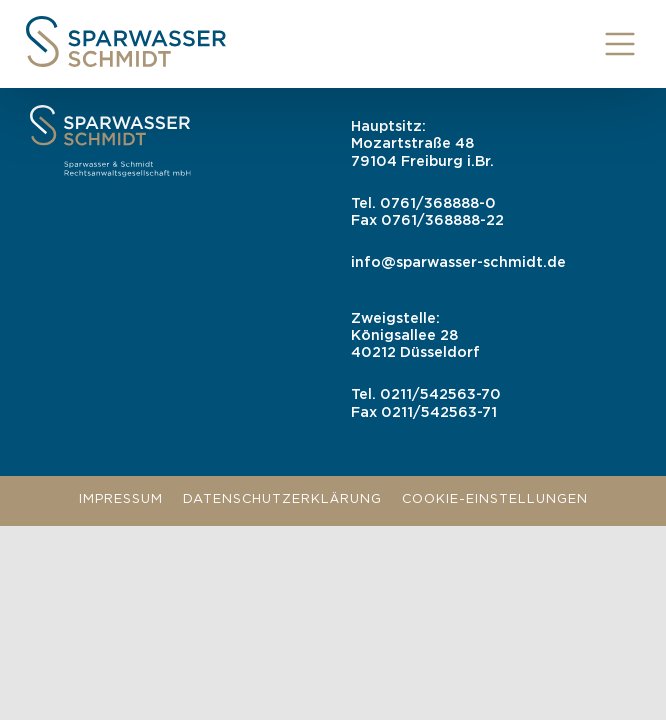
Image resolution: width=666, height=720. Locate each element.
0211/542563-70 (440, 394)
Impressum (121, 499)
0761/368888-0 (438, 203)
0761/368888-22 (442, 220)
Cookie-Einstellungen (495, 499)
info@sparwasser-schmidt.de (458, 262)
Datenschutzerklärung (282, 499)
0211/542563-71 (439, 412)
